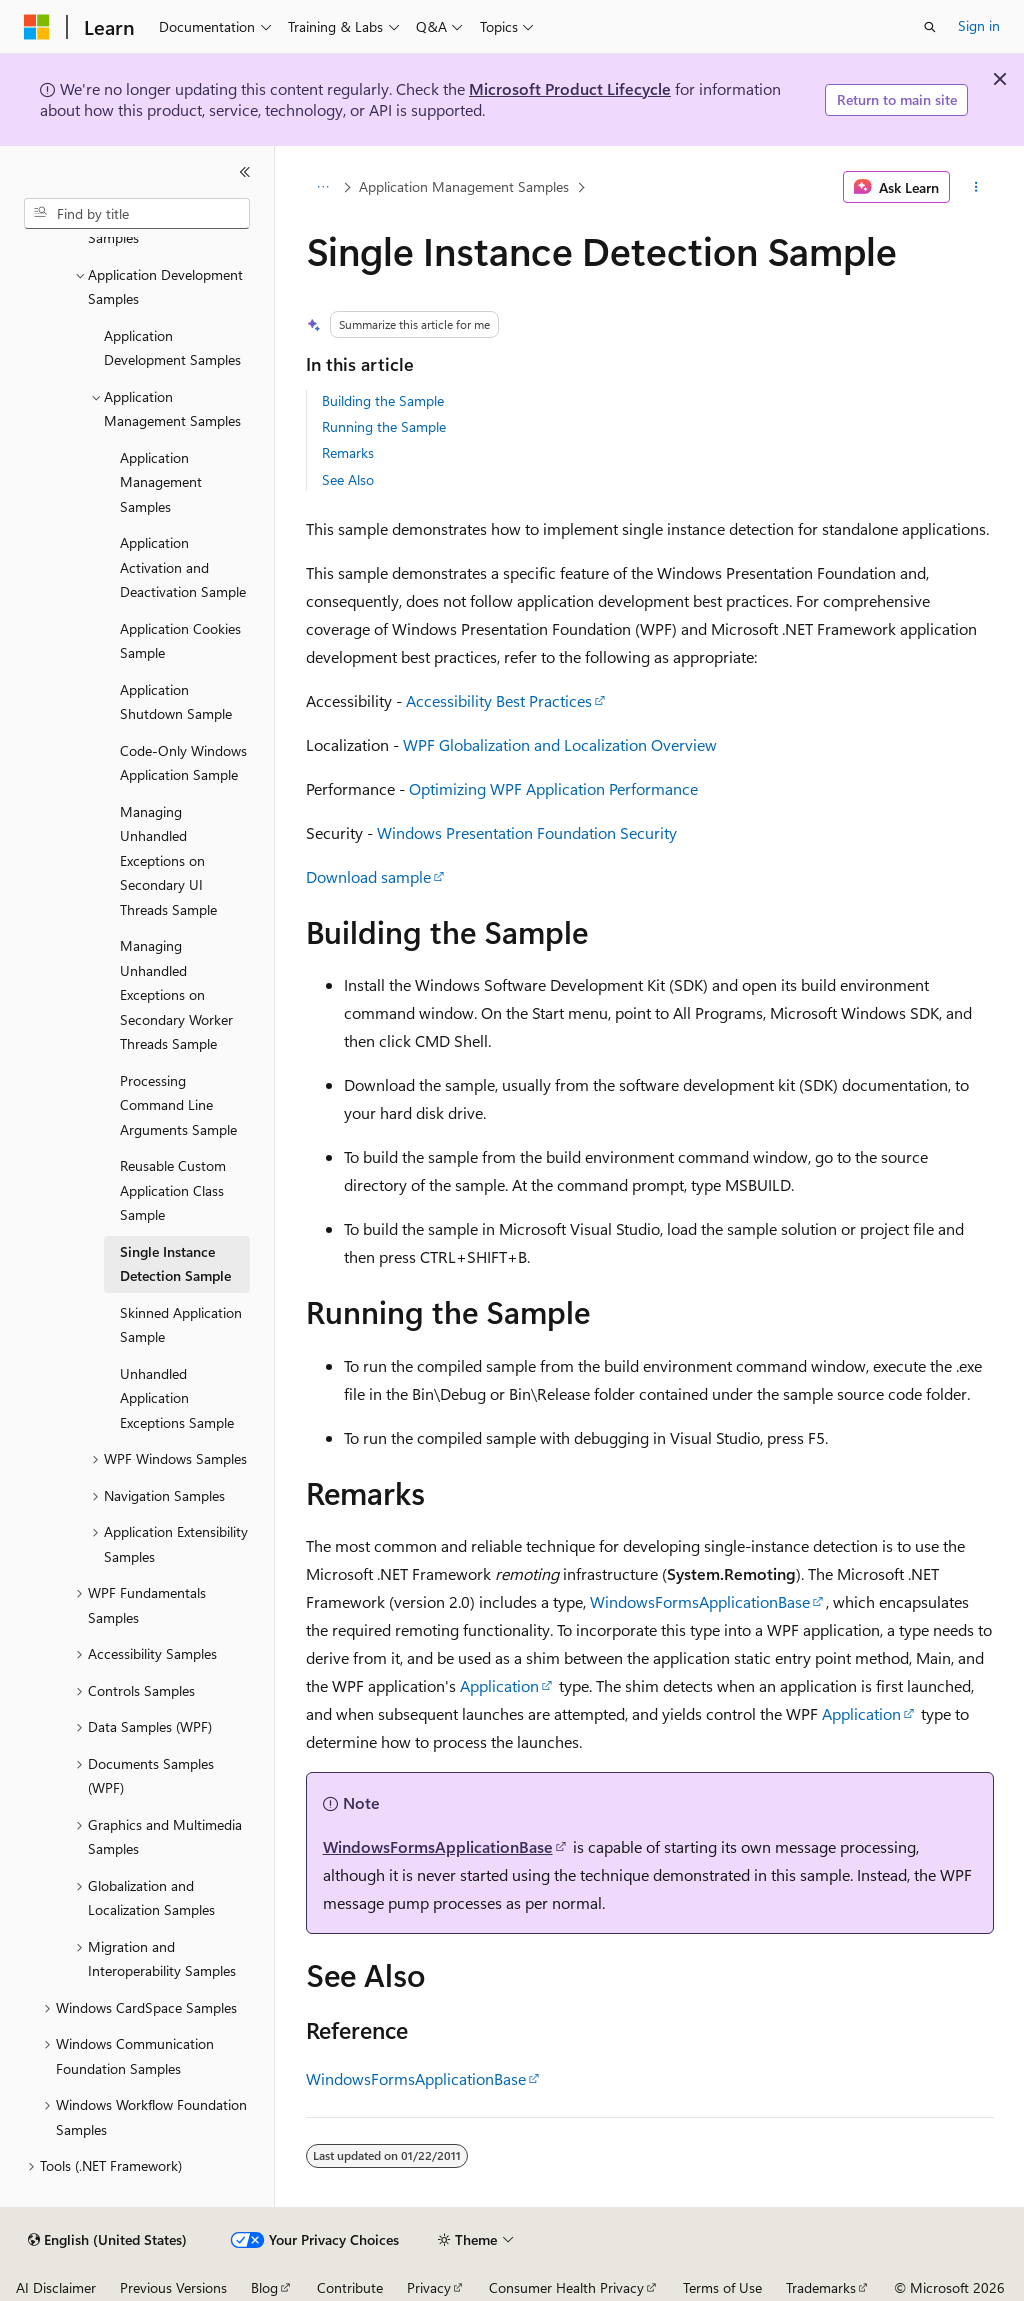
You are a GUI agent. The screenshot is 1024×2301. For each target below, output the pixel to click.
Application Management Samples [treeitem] (161, 482)
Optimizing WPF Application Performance (553, 788)
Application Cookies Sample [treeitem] (180, 641)
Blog (264, 2287)
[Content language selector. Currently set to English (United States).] (107, 2240)
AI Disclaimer (56, 2287)
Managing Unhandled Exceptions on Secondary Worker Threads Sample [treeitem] (176, 994)
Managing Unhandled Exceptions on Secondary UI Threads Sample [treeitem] (168, 860)
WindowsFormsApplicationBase (700, 1601)
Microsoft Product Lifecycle (570, 88)
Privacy (429, 2287)
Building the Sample (383, 400)
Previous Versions (173, 2287)
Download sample (368, 876)
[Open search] (930, 27)
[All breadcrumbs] (323, 187)
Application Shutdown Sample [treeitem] (176, 702)
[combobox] (137, 214)
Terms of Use (722, 2287)
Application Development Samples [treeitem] (172, 348)
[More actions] (975, 187)
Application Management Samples (464, 186)
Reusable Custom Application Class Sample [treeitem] (173, 1190)
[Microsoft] (37, 27)
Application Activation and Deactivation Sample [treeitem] (183, 567)
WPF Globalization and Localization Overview (560, 744)
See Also (348, 479)
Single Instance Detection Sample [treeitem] (175, 1264)
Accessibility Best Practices (499, 700)
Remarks (348, 452)
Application (499, 1685)
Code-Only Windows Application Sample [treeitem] (183, 763)
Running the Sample (384, 426)
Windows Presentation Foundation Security (527, 832)
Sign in (979, 25)
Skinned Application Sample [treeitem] (181, 1325)
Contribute (350, 2287)
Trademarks (821, 2287)
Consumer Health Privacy (566, 2287)
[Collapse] (245, 172)
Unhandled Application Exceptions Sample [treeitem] (177, 1398)
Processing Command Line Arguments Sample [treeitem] (178, 1105)
